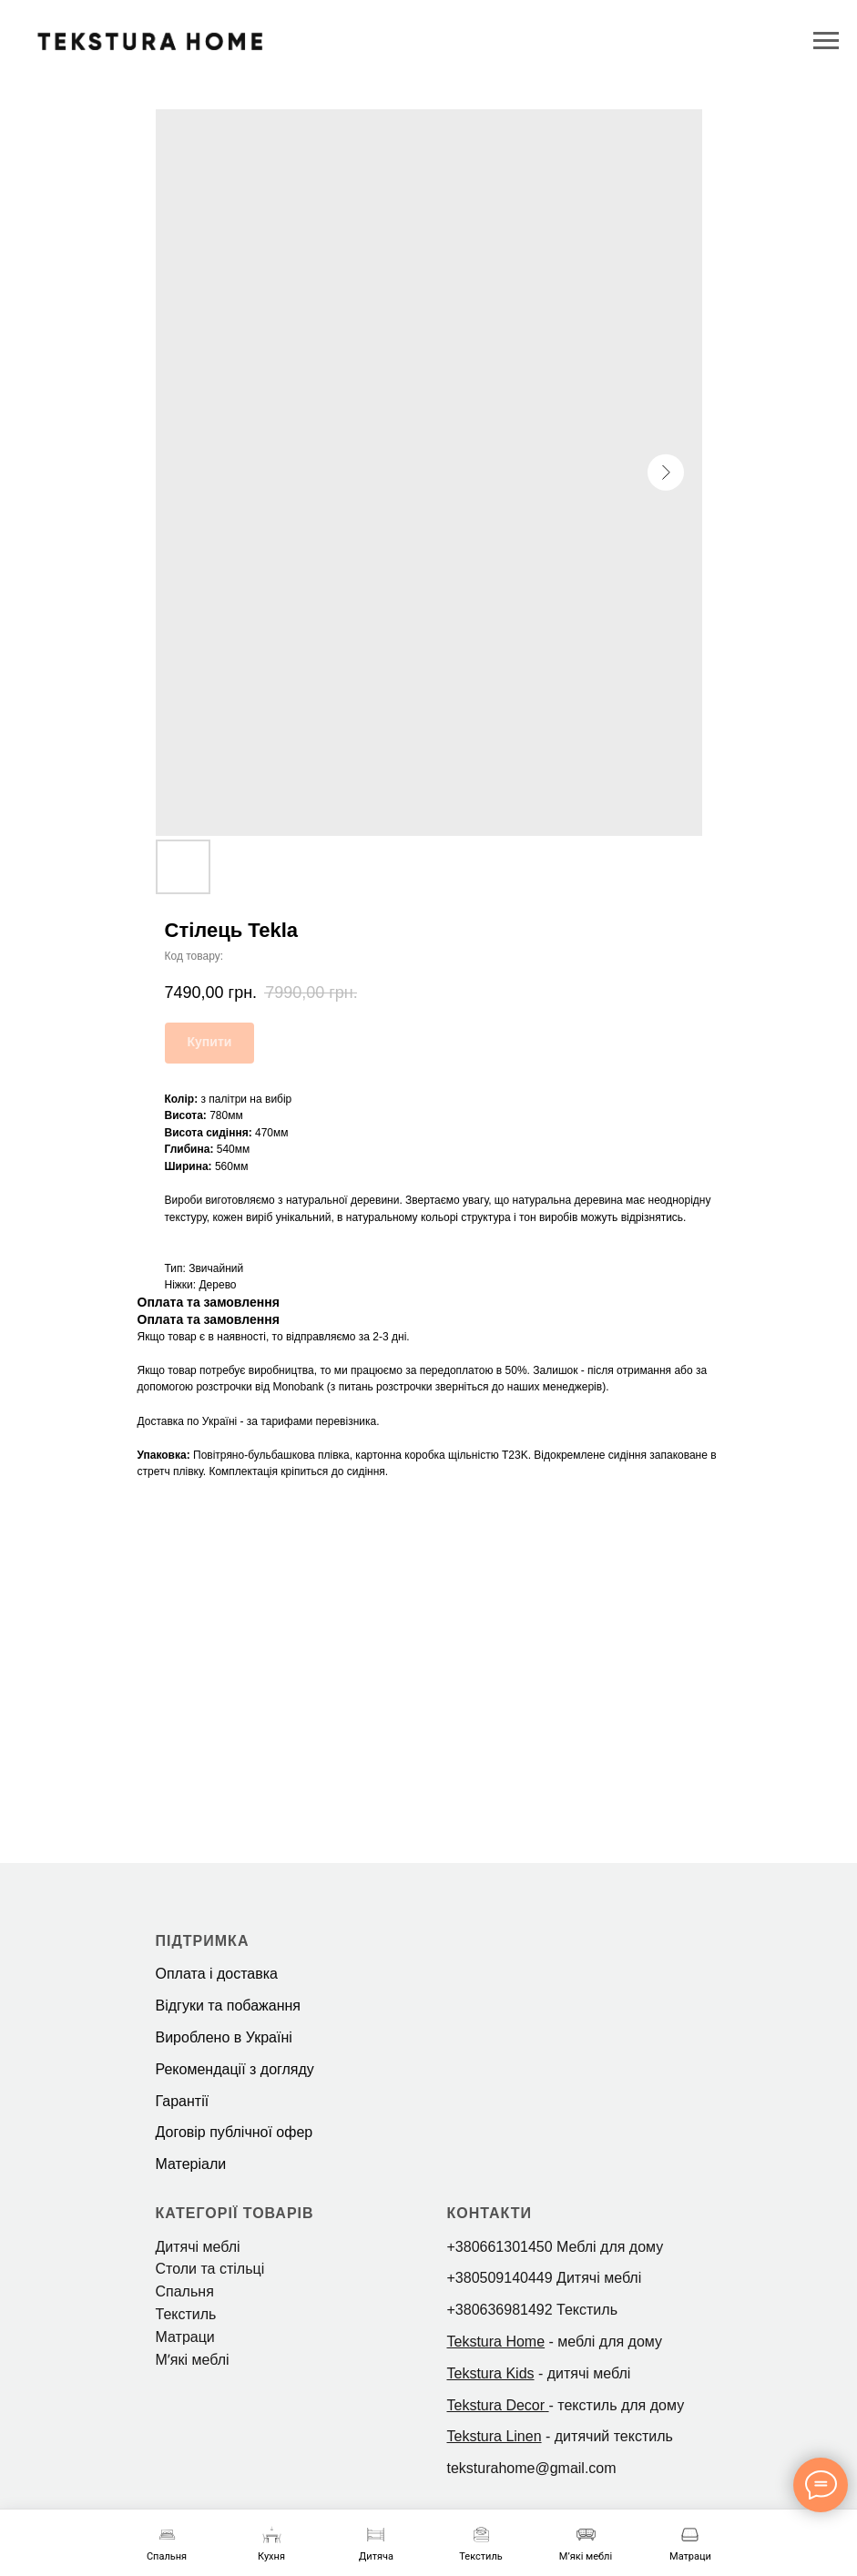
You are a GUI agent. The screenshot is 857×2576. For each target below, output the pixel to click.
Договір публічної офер (234, 2132)
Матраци (185, 2337)
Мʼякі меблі (193, 2359)
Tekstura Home (496, 2341)
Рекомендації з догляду (235, 2069)
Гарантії (182, 2101)
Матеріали (191, 2164)
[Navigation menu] (826, 41)
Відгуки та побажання (228, 2005)
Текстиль (186, 2314)
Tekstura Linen (494, 2436)
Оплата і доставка (217, 1973)
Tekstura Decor (496, 2405)
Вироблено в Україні (224, 2037)
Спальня (185, 2291)
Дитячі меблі (198, 2247)
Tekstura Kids (491, 2373)
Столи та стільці (210, 2268)
